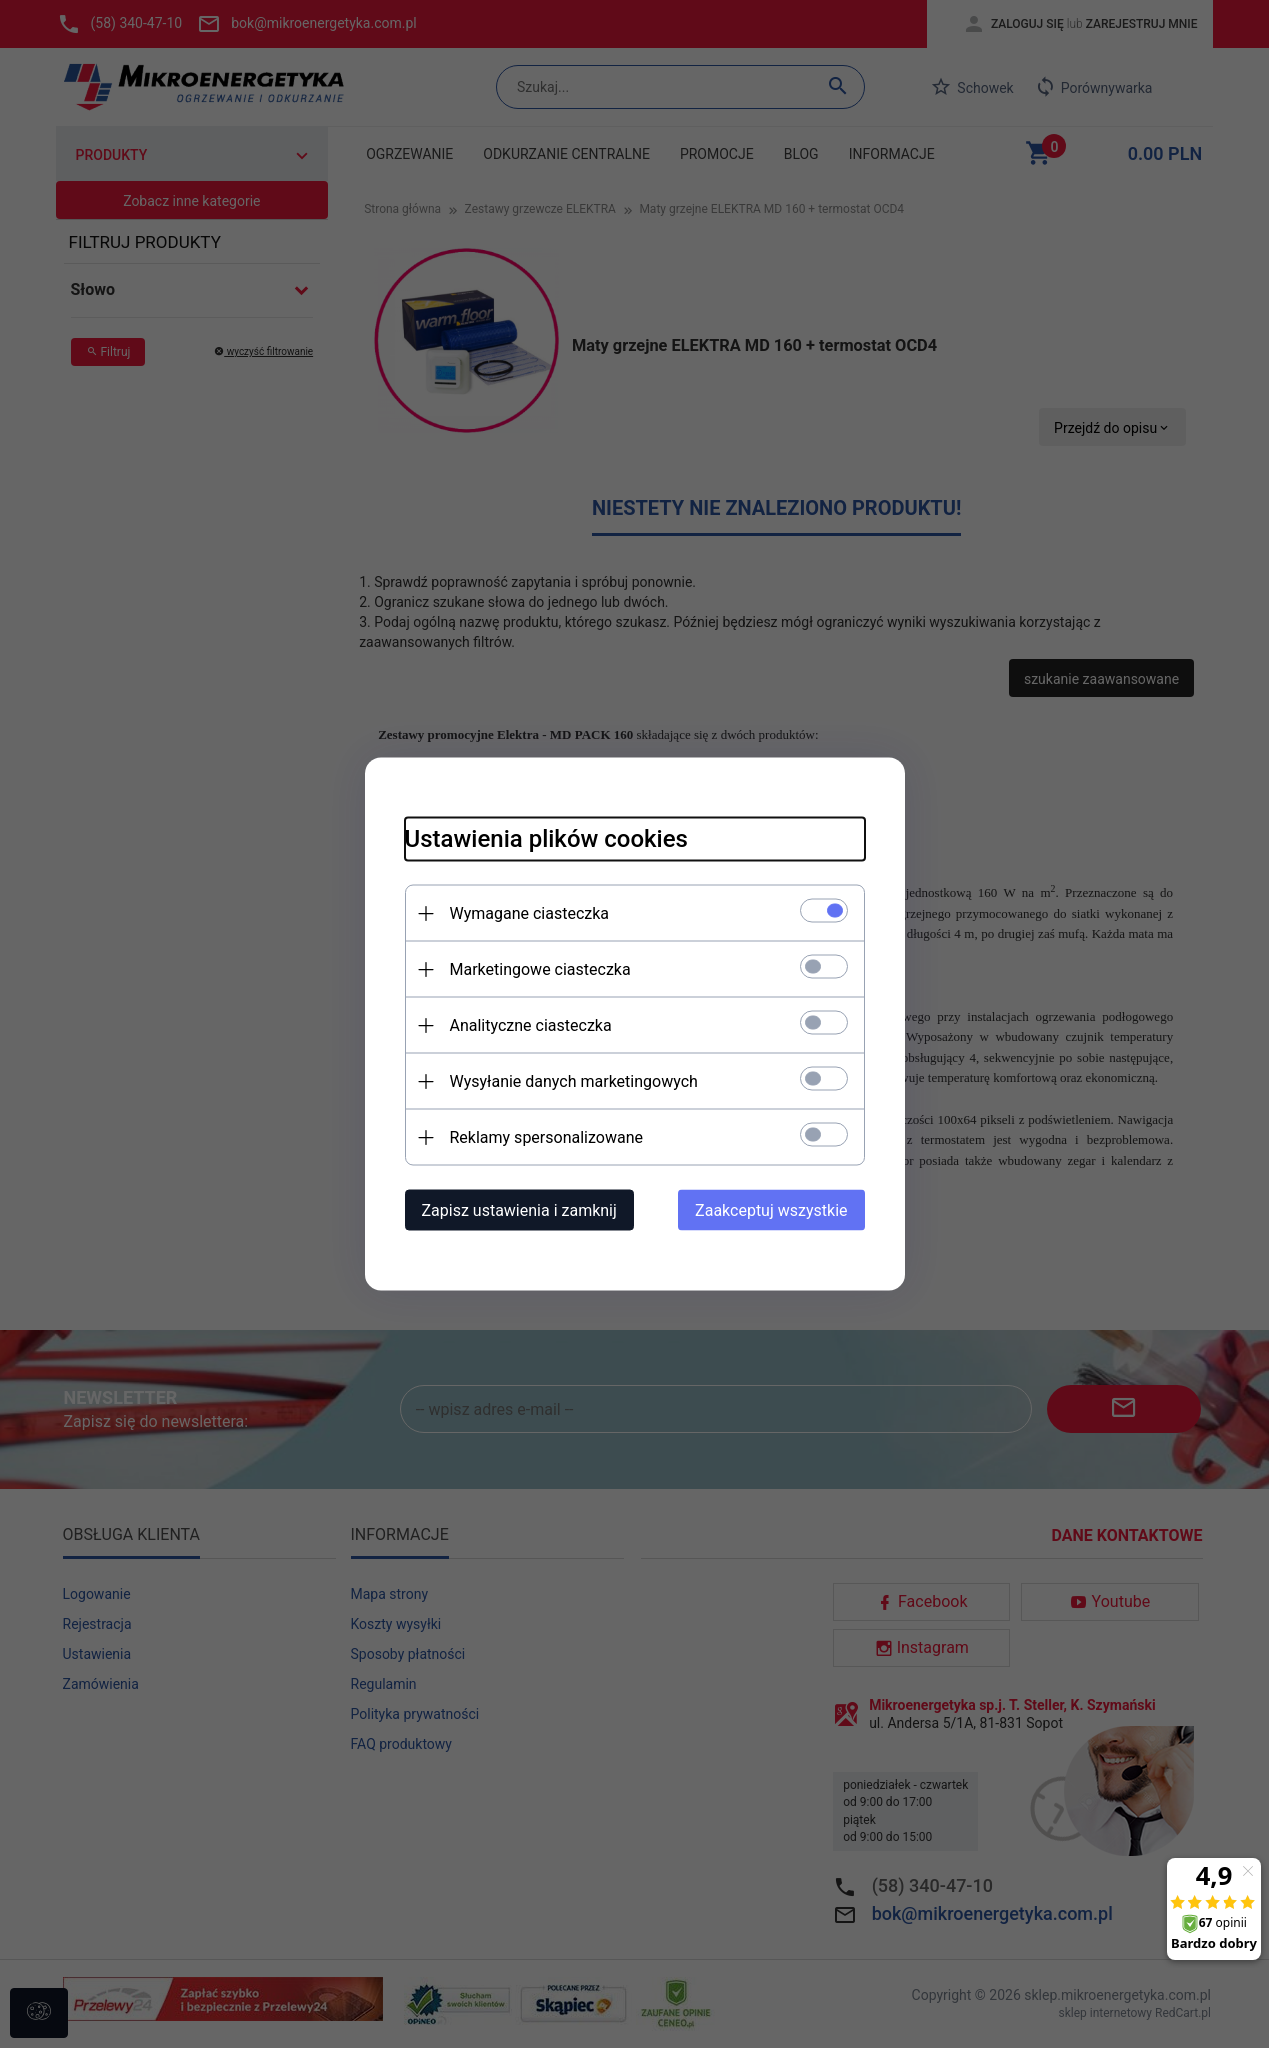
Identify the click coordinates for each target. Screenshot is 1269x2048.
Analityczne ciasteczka (531, 1025)
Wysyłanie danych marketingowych (574, 1081)
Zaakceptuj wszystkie (771, 1210)
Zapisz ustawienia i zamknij (519, 1210)
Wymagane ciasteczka (530, 913)
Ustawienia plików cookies (546, 839)
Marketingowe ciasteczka (540, 969)
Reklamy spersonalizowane (546, 1137)
